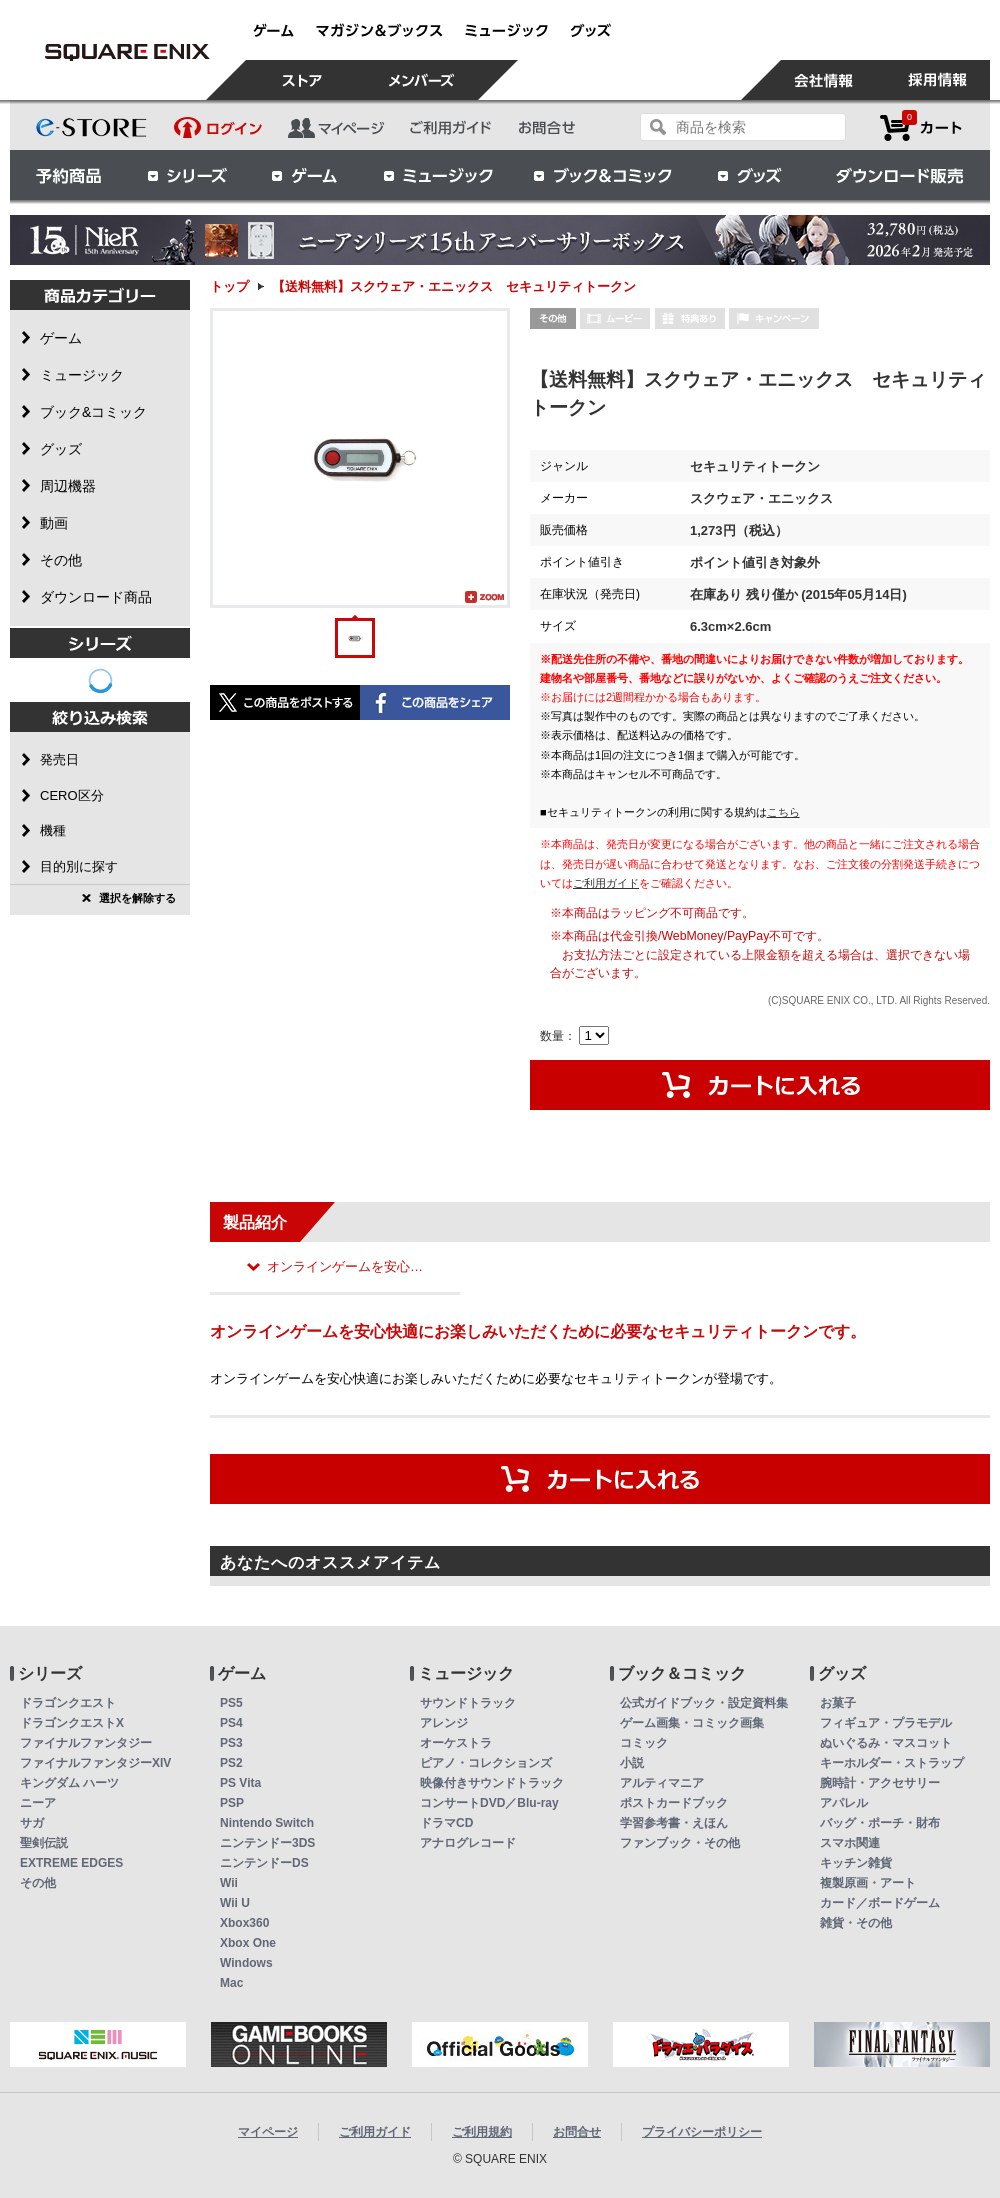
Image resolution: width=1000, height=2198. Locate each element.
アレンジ (444, 1723)
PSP (232, 1803)
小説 (632, 1763)
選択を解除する (137, 898)
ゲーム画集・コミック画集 (692, 1723)
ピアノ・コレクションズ (486, 1763)
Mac (231, 1983)
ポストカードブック (674, 1803)
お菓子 (838, 1703)
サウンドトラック (468, 1703)
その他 (38, 1883)
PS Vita (240, 1783)
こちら (783, 812)
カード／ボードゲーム (880, 1903)
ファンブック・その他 (680, 1843)
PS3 (231, 1743)
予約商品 (69, 175)
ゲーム (305, 175)
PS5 (231, 1703)
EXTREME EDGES (71, 1863)
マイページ (268, 2132)
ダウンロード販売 (900, 175)
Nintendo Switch (267, 1823)
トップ (229, 286)
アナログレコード (468, 1843)
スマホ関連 (850, 1843)
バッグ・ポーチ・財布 (880, 1823)
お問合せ (577, 2132)
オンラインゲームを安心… (345, 1266)
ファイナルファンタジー (86, 1743)
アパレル (844, 1803)
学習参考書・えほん (674, 1823)
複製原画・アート (868, 1883)
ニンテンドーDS (264, 1863)
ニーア (38, 1803)
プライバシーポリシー (702, 2132)
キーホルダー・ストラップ (892, 1763)
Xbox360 (244, 1923)
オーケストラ (456, 1743)
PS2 (231, 1763)
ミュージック (438, 175)
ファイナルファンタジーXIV (95, 1763)
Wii (229, 1883)
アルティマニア (662, 1783)
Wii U (235, 1903)
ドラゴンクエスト (68, 1703)
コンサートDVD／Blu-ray (489, 1803)
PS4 (231, 1723)
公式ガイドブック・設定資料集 (704, 1703)
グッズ (751, 175)
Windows (246, 1963)
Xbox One (248, 1943)
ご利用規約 (482, 2132)
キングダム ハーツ (69, 1783)
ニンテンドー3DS (267, 1843)
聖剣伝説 (44, 1843)
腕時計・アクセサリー (880, 1783)
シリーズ (187, 175)
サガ (32, 1823)
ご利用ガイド (606, 883)
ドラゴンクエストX (72, 1723)
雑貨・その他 (856, 1923)
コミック (644, 1743)
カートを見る (921, 127)
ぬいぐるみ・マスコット (886, 1743)
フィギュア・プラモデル (886, 1723)
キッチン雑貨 (856, 1863)
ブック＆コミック (602, 175)
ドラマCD (446, 1823)
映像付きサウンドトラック (492, 1783)
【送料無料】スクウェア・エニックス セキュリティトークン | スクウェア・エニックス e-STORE (127, 52)
